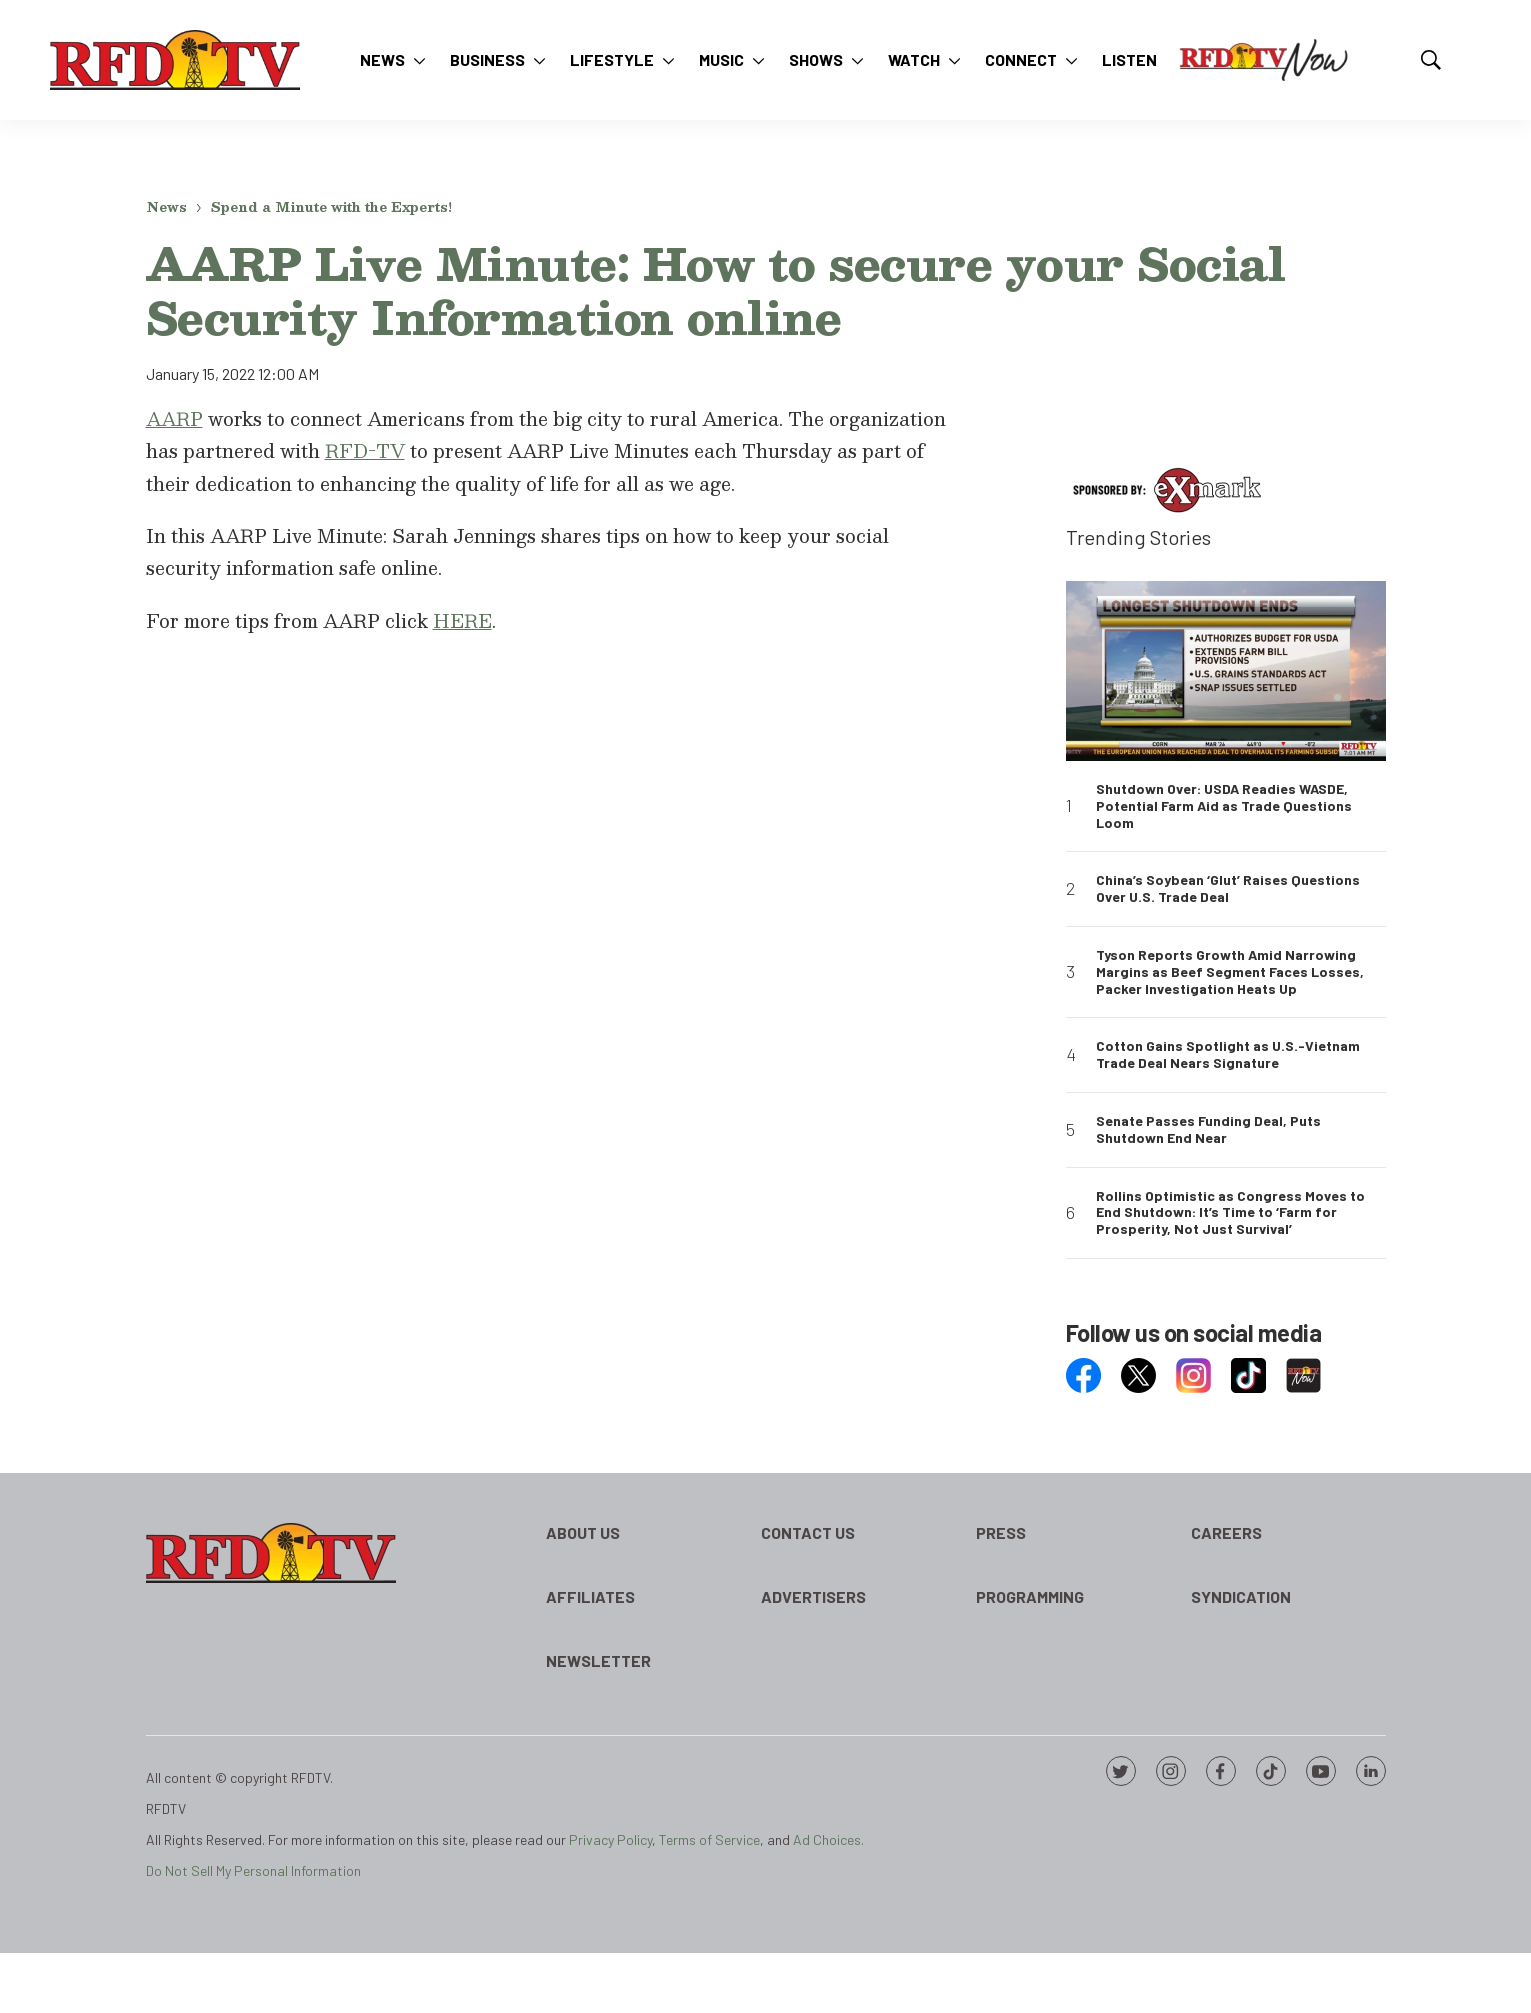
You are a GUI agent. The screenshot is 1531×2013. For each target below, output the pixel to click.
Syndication (1241, 1596)
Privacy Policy (610, 1839)
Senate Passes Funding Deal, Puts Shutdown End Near (1208, 1129)
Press (1001, 1532)
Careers (1226, 1532)
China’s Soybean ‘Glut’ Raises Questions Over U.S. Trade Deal (1228, 888)
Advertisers (813, 1596)
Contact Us (808, 1532)
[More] (419, 60)
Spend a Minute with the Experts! (331, 207)
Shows (816, 59)
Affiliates (590, 1596)
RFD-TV (365, 450)
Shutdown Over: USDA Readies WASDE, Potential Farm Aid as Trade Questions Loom (1224, 806)
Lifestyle (612, 59)
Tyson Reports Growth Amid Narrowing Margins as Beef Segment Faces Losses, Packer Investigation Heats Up (1230, 972)
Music (721, 59)
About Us (583, 1532)
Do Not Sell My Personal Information (253, 1870)
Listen (1129, 59)
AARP (174, 418)
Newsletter (598, 1660)
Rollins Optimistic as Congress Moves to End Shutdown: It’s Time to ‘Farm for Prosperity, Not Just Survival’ (1230, 1213)
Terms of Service (709, 1839)
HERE (462, 620)
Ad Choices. (828, 1839)
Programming (1030, 1596)
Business (487, 59)
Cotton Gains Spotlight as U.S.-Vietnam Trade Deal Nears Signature (1228, 1054)
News (382, 59)
